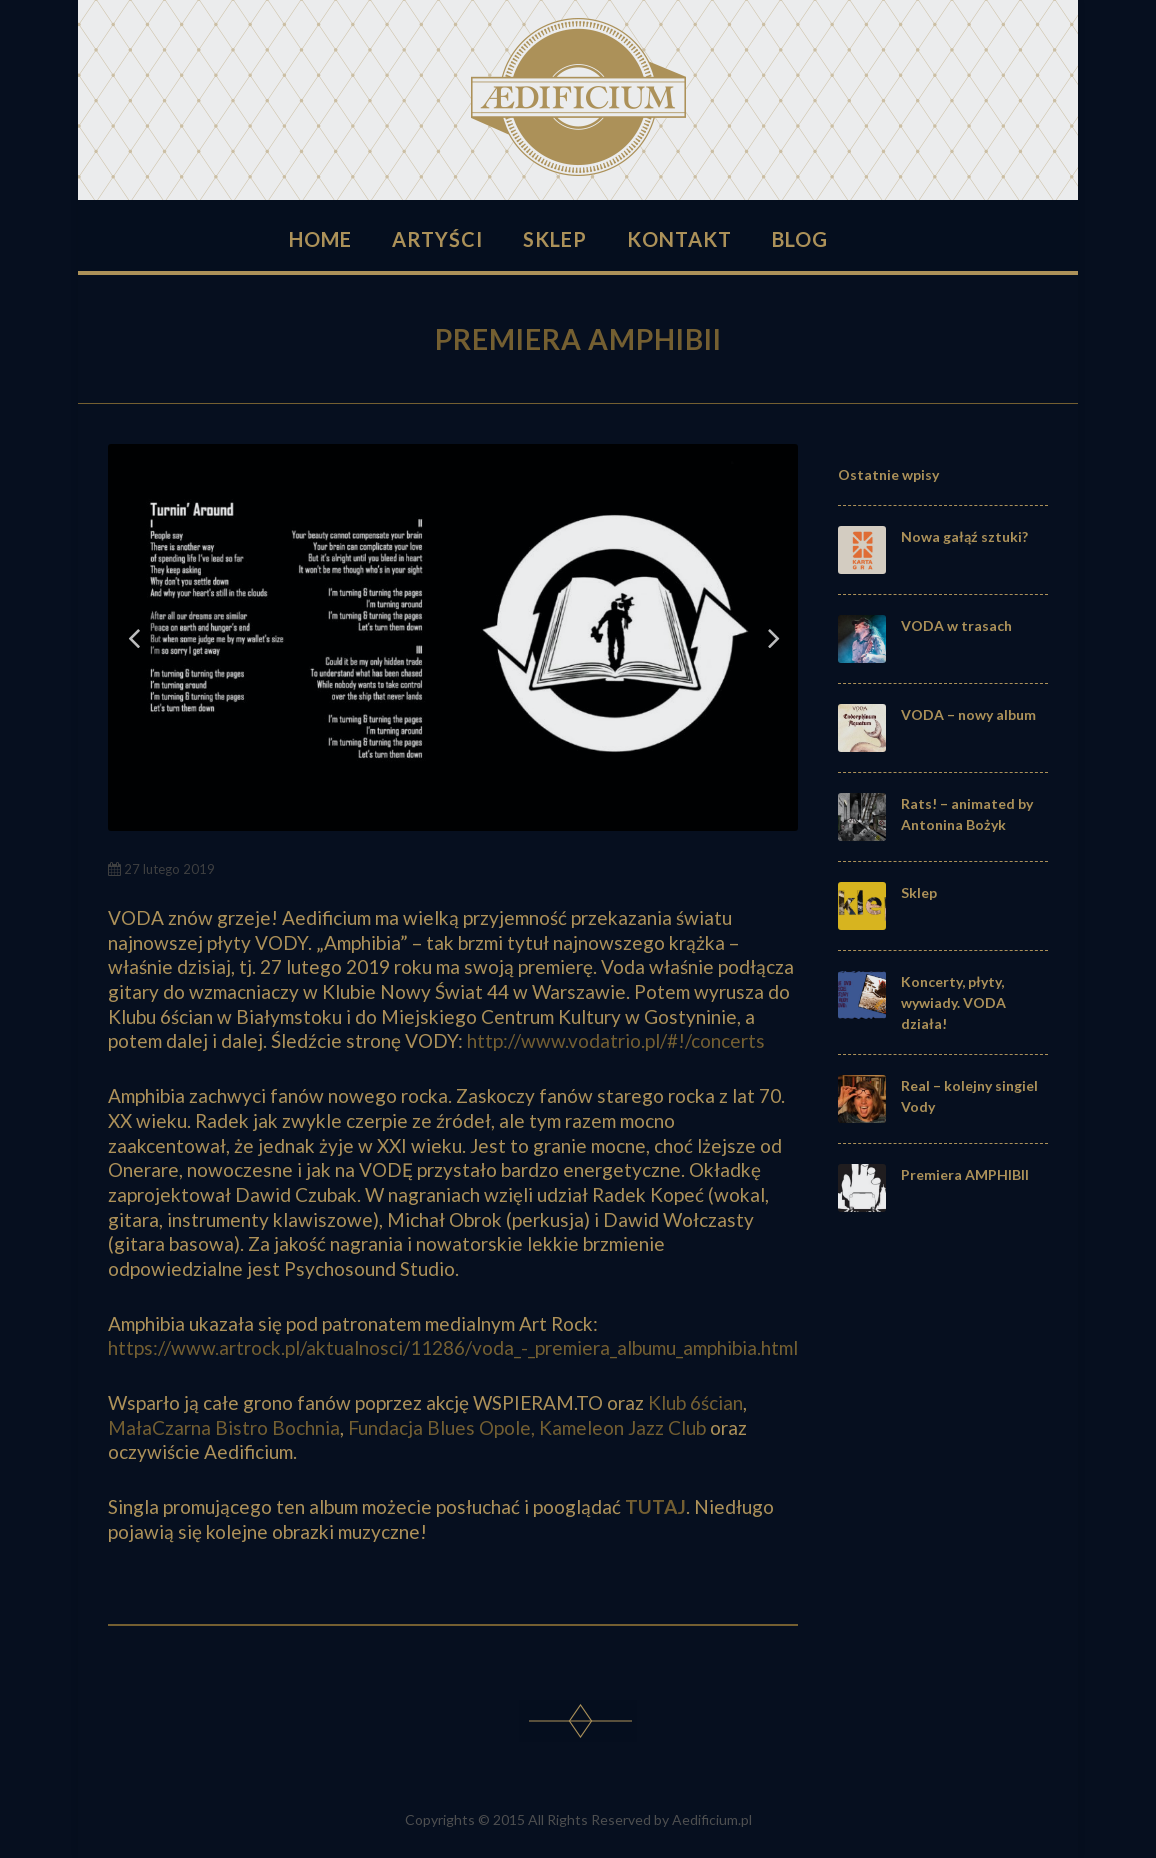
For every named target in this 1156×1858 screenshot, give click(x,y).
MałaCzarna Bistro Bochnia (224, 1427)
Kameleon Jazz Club (622, 1427)
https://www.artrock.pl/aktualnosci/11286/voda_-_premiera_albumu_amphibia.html (453, 1347)
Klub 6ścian (695, 1402)
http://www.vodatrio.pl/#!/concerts (616, 1040)
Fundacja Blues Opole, (441, 1427)
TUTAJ (655, 1506)
